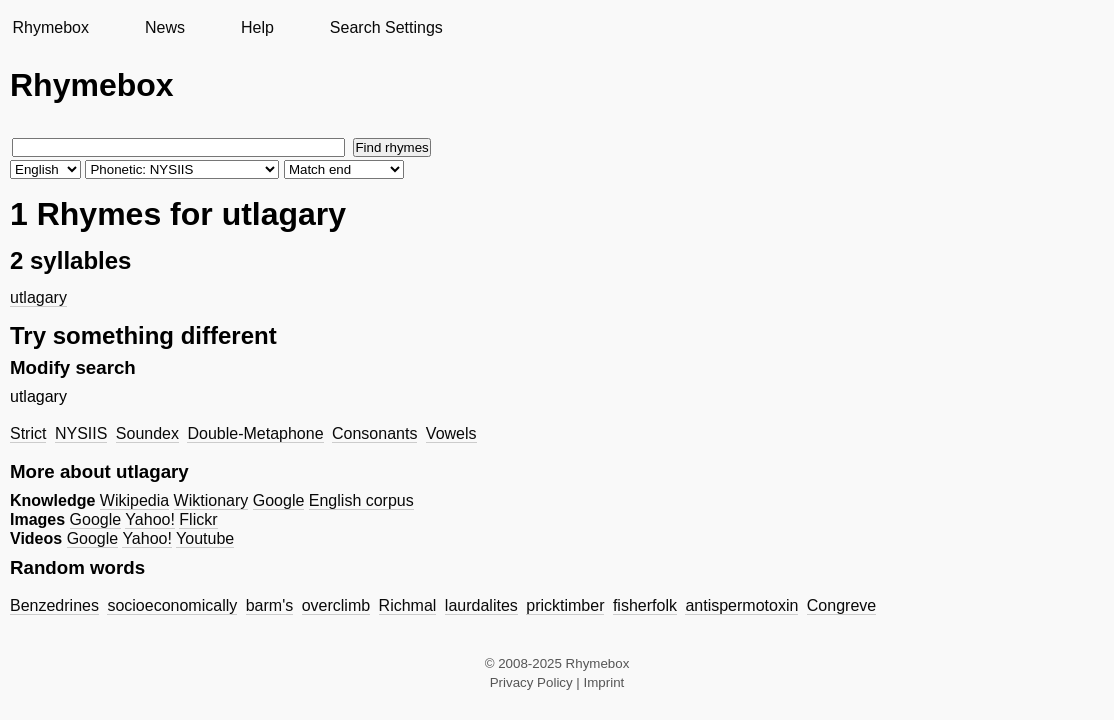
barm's (270, 605)
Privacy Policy (531, 682)
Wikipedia (134, 500)
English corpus (361, 500)
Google (279, 500)
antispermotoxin (741, 605)
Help (257, 27)
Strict (28, 433)
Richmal (408, 605)
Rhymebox (50, 27)
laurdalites (481, 605)
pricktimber (565, 605)
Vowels (451, 433)
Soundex (147, 433)
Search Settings (386, 27)
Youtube (205, 538)
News (165, 27)
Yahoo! (150, 519)
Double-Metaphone (255, 433)
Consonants (374, 433)
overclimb (336, 605)
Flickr (198, 519)
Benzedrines (54, 605)
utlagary (38, 297)
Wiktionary (211, 500)
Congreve (841, 605)
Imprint (604, 682)
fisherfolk (645, 605)
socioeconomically (172, 605)
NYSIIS (81, 433)
